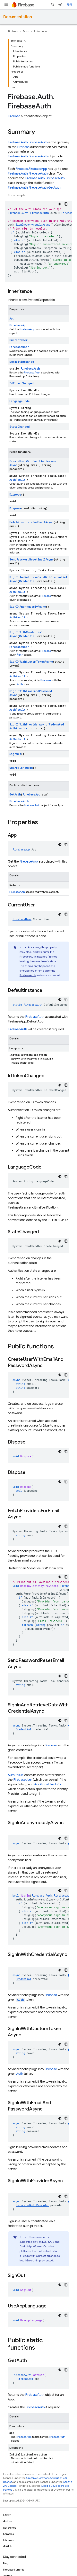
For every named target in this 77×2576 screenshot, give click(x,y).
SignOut (15, 754)
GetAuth (15, 794)
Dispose (15, 494)
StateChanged (19, 426)
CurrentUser (18, 340)
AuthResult (17, 480)
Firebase (13, 31)
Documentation (17, 16)
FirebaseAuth (30, 368)
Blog (6, 2563)
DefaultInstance (21, 362)
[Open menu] (6, 4)
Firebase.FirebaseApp (31, 169)
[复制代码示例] (66, 204)
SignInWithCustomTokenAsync (31, 661)
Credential (27, 581)
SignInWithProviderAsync (28, 724)
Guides (7, 2521)
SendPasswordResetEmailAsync (31, 559)
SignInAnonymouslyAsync (27, 606)
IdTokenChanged (21, 383)
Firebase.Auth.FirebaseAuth (28, 142)
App (11, 318)
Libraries (8, 2540)
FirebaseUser (19, 347)
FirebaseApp (18, 325)
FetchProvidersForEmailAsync (31, 522)
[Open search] (52, 4)
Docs (26, 31)
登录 (69, 4)
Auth (20, 654)
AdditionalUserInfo (47, 1784)
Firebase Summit (13, 2569)
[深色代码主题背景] (60, 204)
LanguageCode (19, 401)
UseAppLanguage (21, 768)
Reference (40, 31)
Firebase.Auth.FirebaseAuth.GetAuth (34, 188)
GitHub (7, 2546)
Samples (8, 2534)
